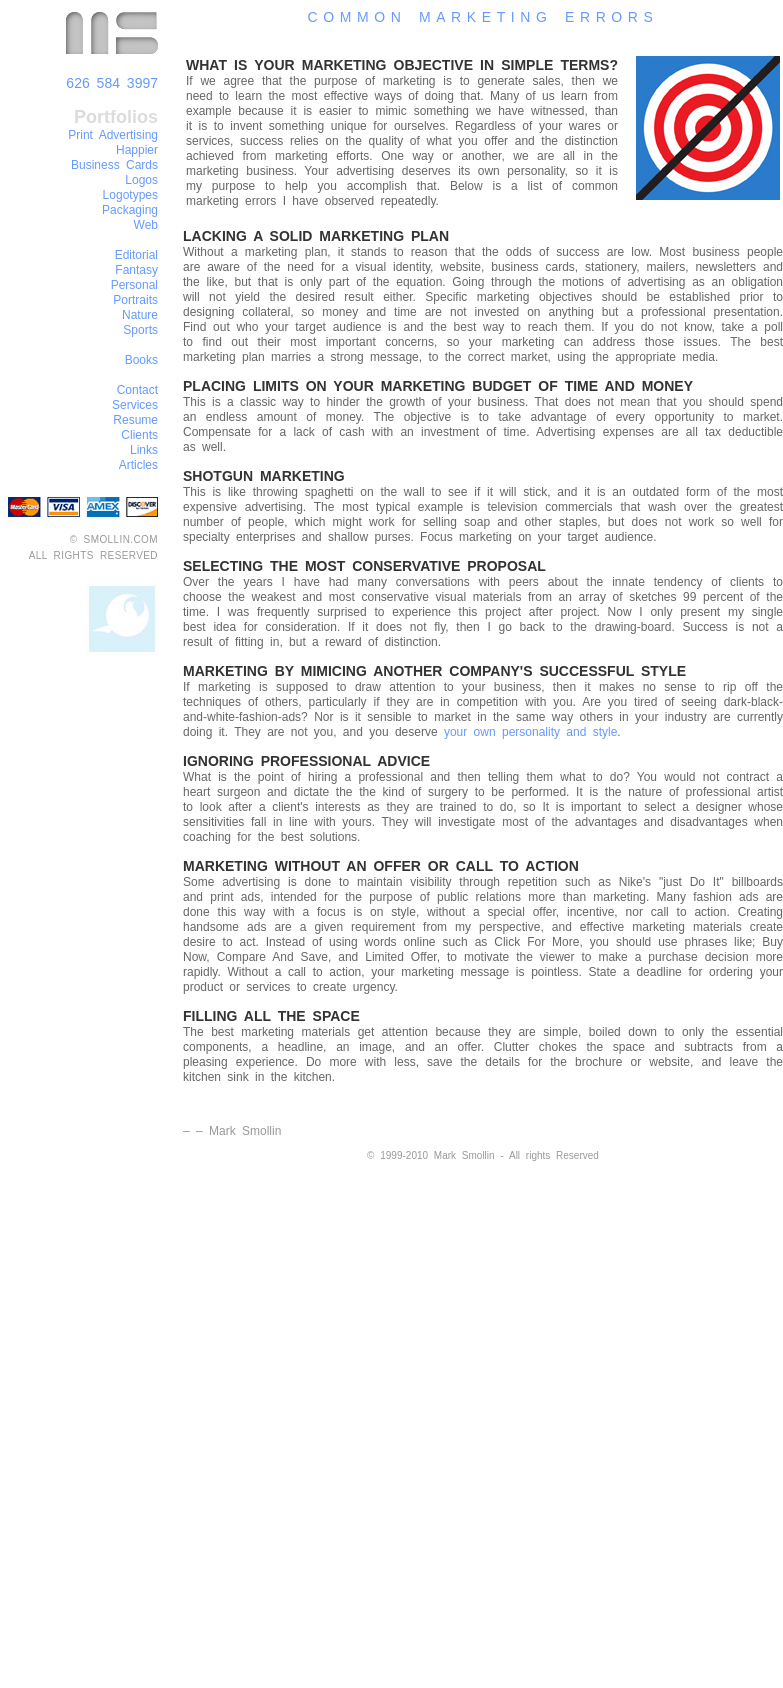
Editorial (136, 255)
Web (146, 225)
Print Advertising (113, 135)
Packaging (130, 210)
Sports (140, 330)
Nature (140, 315)
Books (141, 360)
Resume (135, 420)
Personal (134, 285)
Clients (139, 435)
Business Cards (114, 165)
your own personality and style (530, 732)
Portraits (135, 300)
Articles (138, 465)
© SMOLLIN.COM (114, 539)
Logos (141, 180)
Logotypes (130, 195)
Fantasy (136, 270)
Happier (137, 150)
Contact (137, 390)
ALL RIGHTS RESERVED (93, 555)
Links (144, 450)
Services (135, 405)
